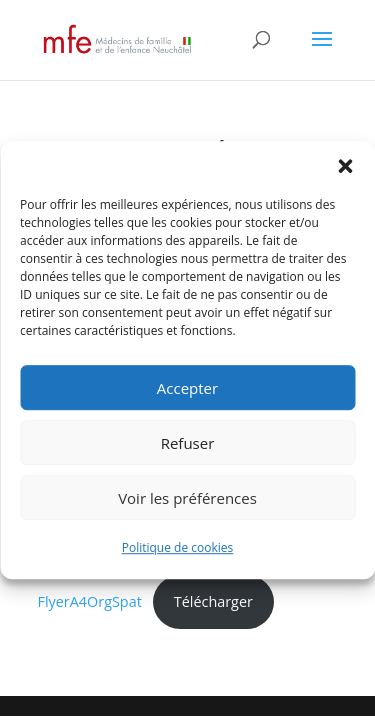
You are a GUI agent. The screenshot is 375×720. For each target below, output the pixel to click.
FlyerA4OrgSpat (90, 601)
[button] (345, 166)
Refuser (188, 443)
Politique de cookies (178, 547)
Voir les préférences (187, 498)
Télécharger (213, 601)
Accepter (187, 388)
